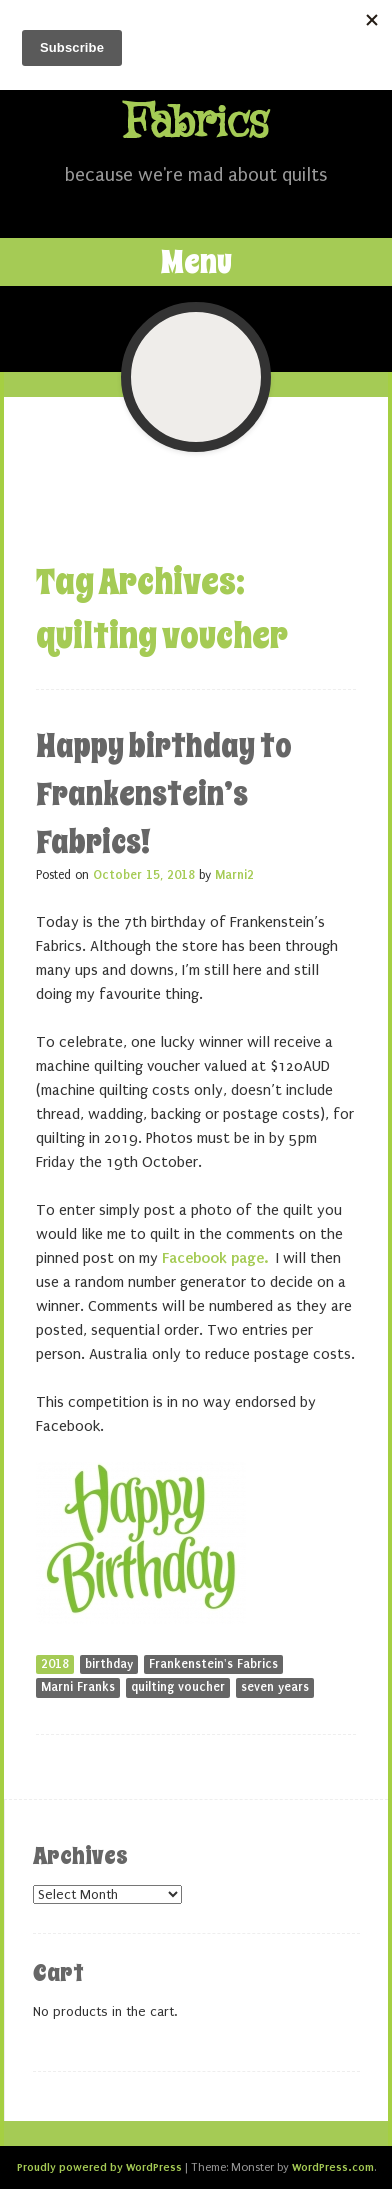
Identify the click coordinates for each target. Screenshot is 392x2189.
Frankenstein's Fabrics (213, 1664)
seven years (275, 1687)
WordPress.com (333, 2167)
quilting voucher (178, 1687)
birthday (109, 1664)
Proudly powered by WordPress (99, 2167)
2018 (55, 1664)
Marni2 (234, 875)
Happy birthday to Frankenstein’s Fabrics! (164, 794)
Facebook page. (215, 1258)
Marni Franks (78, 1687)
